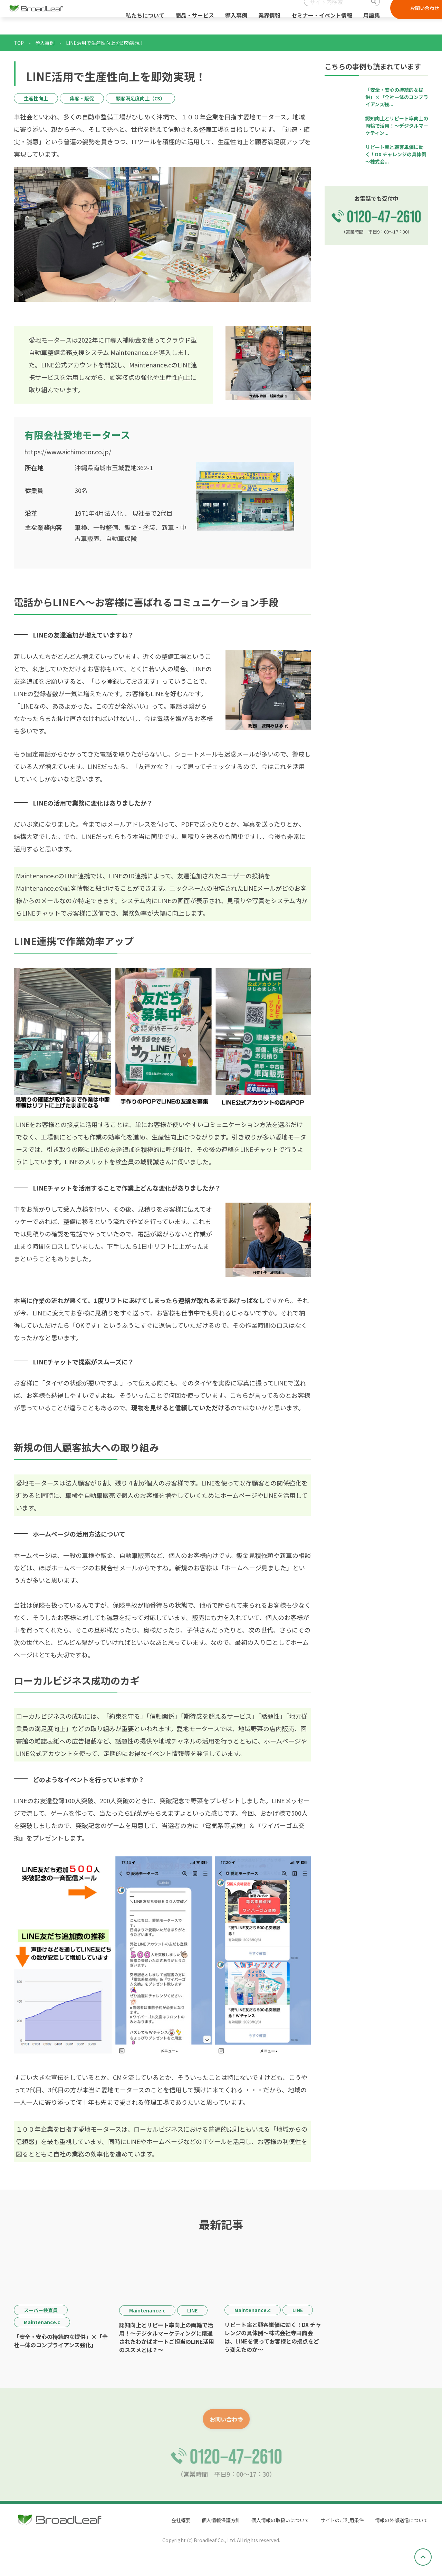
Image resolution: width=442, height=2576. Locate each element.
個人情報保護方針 (196, 2521)
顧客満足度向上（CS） (140, 98)
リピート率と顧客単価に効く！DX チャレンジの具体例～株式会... (395, 154)
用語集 (364, 24)
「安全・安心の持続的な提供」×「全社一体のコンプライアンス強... (396, 97)
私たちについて (138, 24)
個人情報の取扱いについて (262, 2521)
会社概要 (152, 2521)
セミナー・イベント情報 (315, 24)
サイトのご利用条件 (331, 2521)
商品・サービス (188, 24)
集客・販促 (82, 98)
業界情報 (262, 24)
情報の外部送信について (397, 2521)
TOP (19, 42)
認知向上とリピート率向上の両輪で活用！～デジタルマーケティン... (396, 125)
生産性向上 (36, 98)
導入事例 (229, 24)
